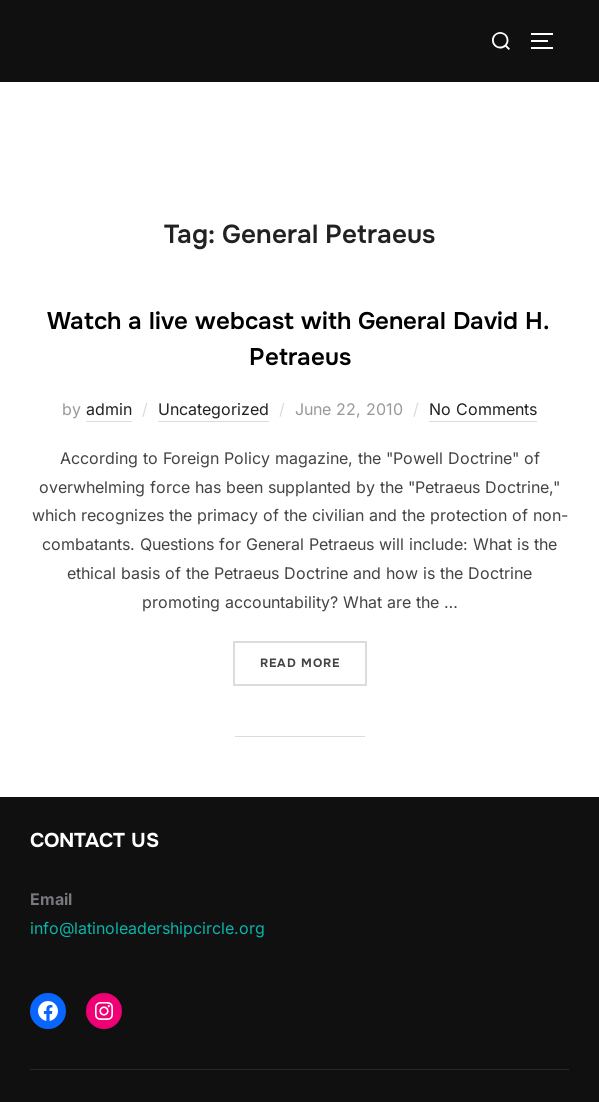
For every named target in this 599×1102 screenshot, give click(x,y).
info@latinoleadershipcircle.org (147, 928)
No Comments (483, 409)
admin (109, 409)
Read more (313, 661)
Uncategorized (213, 409)
